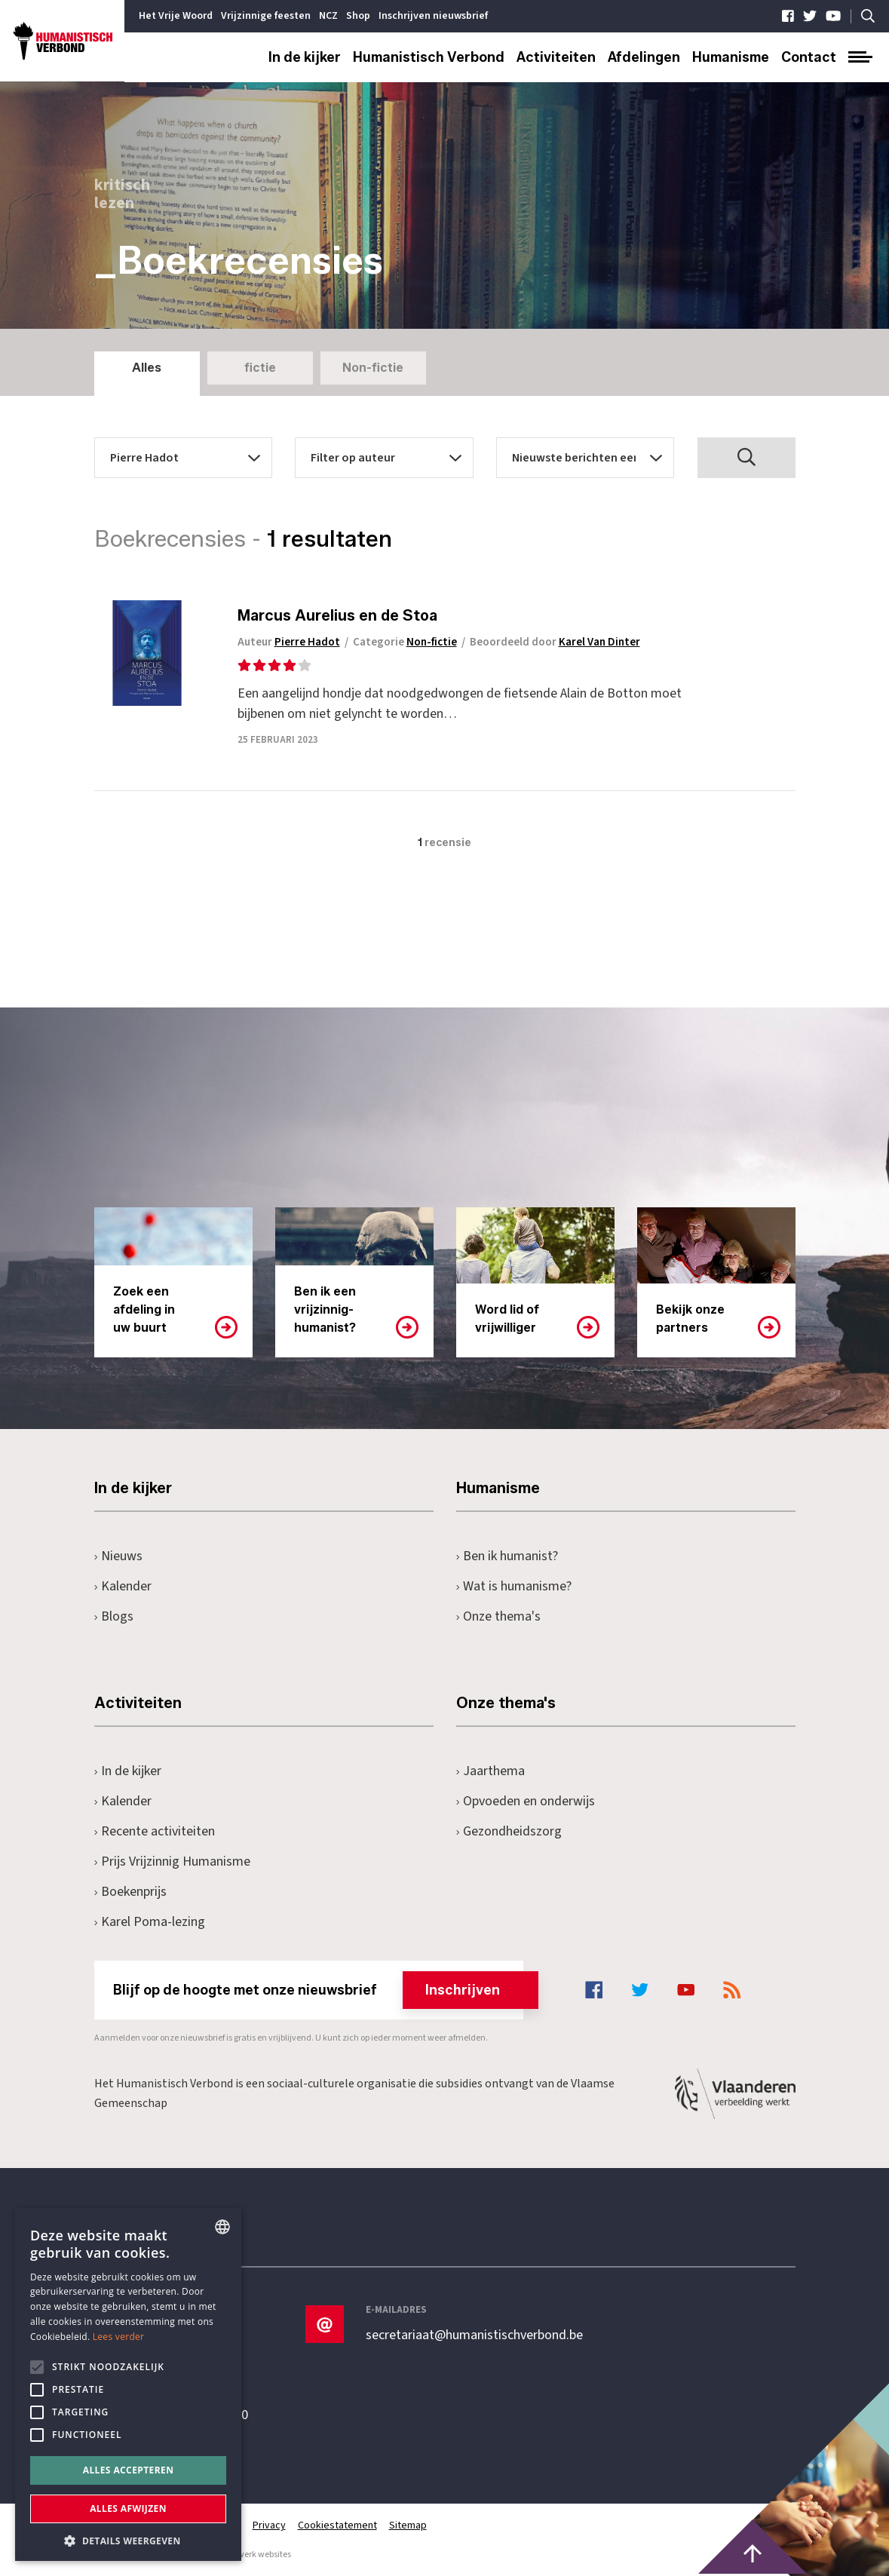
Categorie (405, 642)
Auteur (289, 642)
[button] (128, 2539)
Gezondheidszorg (509, 1831)
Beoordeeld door (555, 642)
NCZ (328, 15)
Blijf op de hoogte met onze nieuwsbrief (318, 1990)
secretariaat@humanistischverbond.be (474, 2335)
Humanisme (730, 57)
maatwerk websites (253, 2554)
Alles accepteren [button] (128, 2470)
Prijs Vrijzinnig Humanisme (172, 1861)
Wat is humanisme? (514, 1586)
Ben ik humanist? (507, 1556)
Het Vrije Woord (176, 15)
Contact (808, 57)
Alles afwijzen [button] (128, 2508)
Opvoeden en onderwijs (526, 1801)
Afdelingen (644, 57)
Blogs (114, 1616)
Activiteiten (556, 57)
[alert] (128, 2384)
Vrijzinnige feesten (266, 15)
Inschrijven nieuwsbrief (433, 15)
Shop (358, 15)
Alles (146, 367)
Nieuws (118, 1556)
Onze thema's (498, 1616)
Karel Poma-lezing (150, 1921)
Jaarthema (491, 1771)
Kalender (123, 1586)
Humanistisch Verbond (428, 57)
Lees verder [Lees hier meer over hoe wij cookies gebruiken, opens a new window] (119, 2336)
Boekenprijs (130, 1891)
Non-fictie (372, 367)
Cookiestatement (337, 2525)
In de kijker (304, 57)
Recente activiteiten (155, 1831)
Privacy (269, 2525)
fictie (260, 367)
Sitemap (408, 2525)
